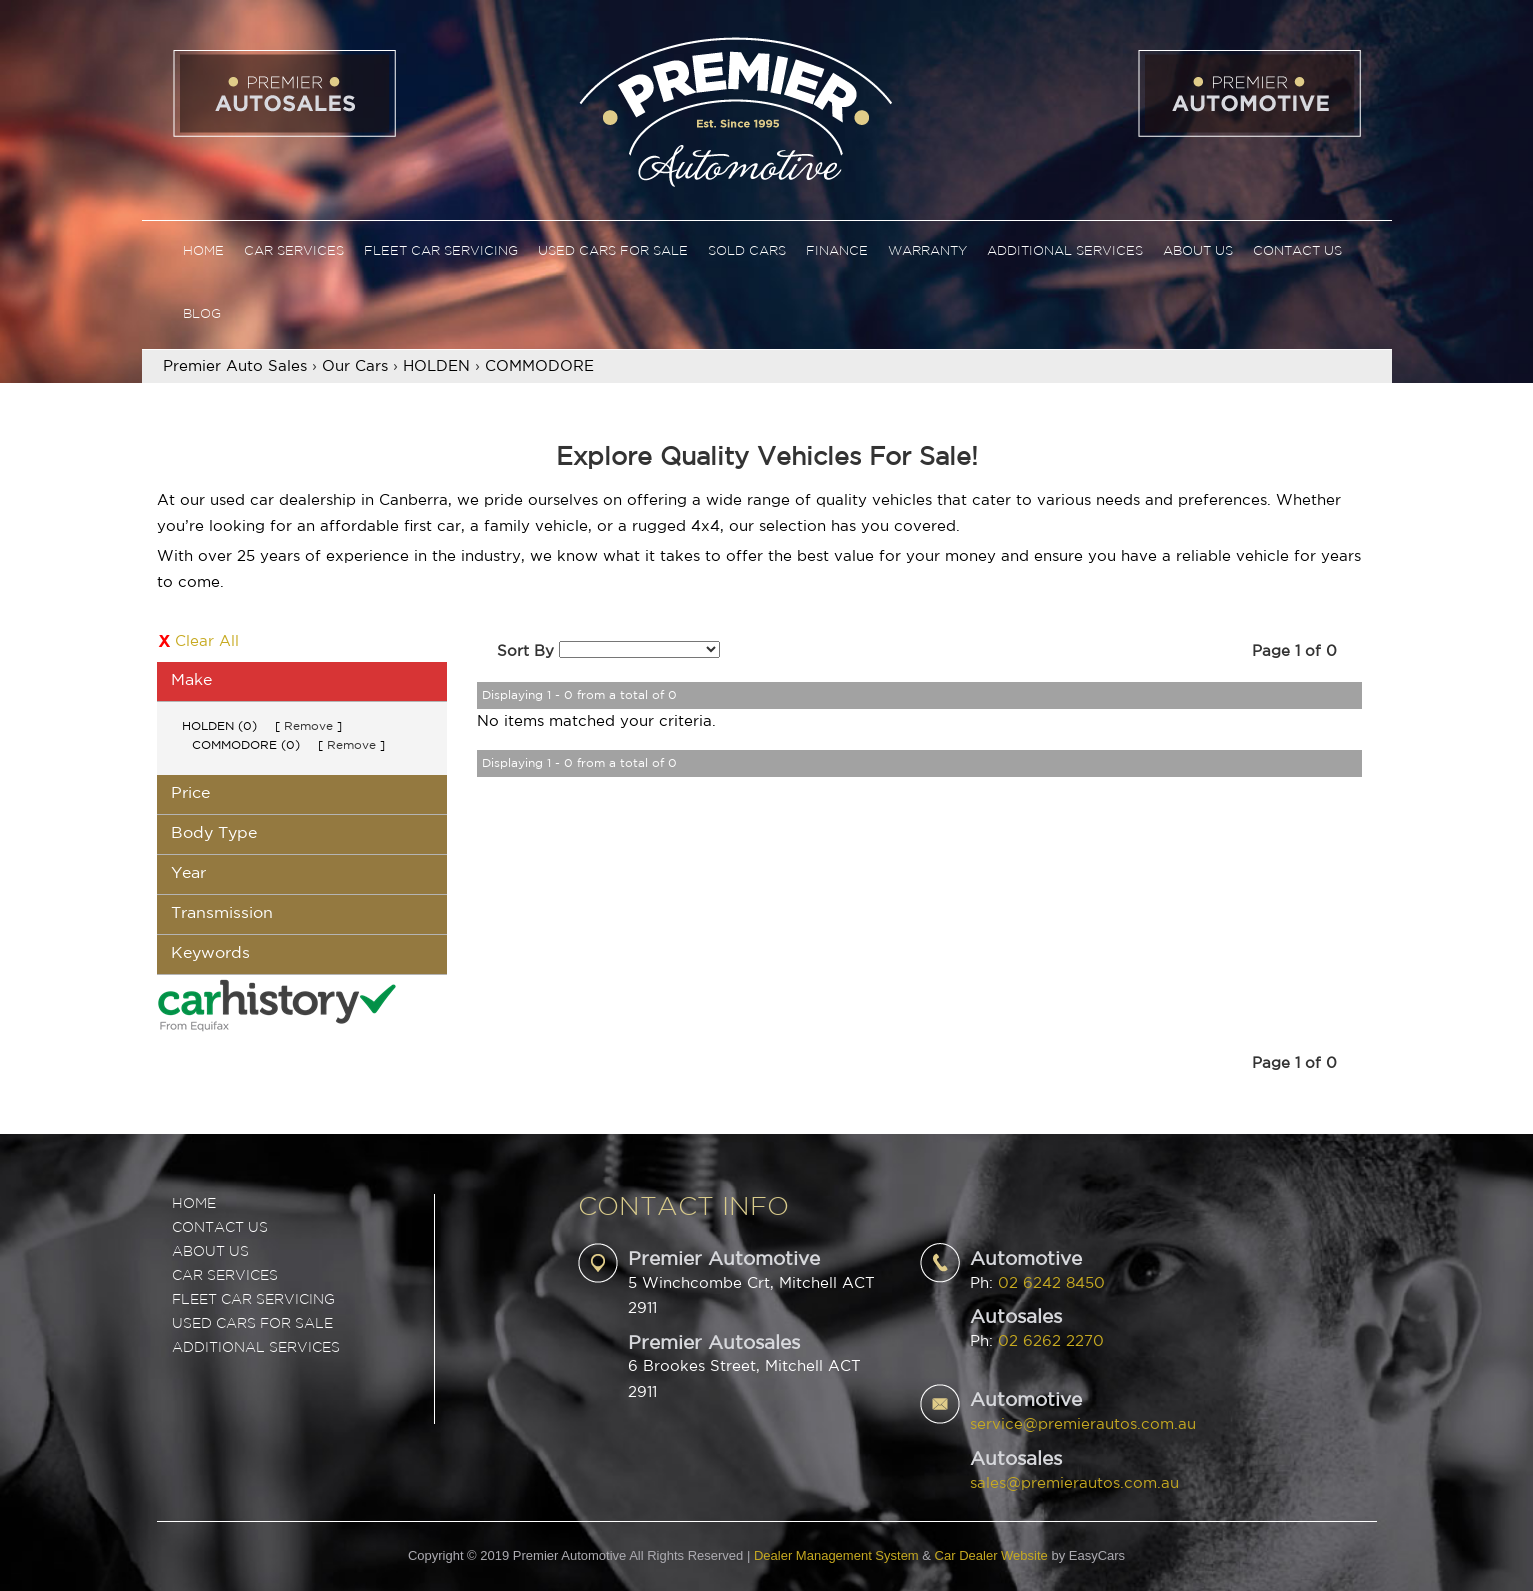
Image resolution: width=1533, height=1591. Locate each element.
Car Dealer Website (991, 1555)
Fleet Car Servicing (441, 251)
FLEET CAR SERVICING (253, 1300)
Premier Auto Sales (235, 366)
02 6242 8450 (1051, 1283)
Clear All (207, 641)
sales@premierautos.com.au (1074, 1483)
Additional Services (1065, 251)
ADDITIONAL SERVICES (256, 1348)
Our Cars (355, 366)
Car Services (294, 251)
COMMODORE (539, 366)
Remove (308, 726)
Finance (837, 251)
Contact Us (1297, 251)
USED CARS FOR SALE (252, 1324)
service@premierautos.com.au (1083, 1424)
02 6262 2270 (1051, 1341)
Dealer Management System (836, 1555)
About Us (1198, 251)
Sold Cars (747, 251)
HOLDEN (436, 366)
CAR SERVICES (225, 1276)
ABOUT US (210, 1252)
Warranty (927, 251)
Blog (202, 314)
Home (203, 251)
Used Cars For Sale (613, 251)
